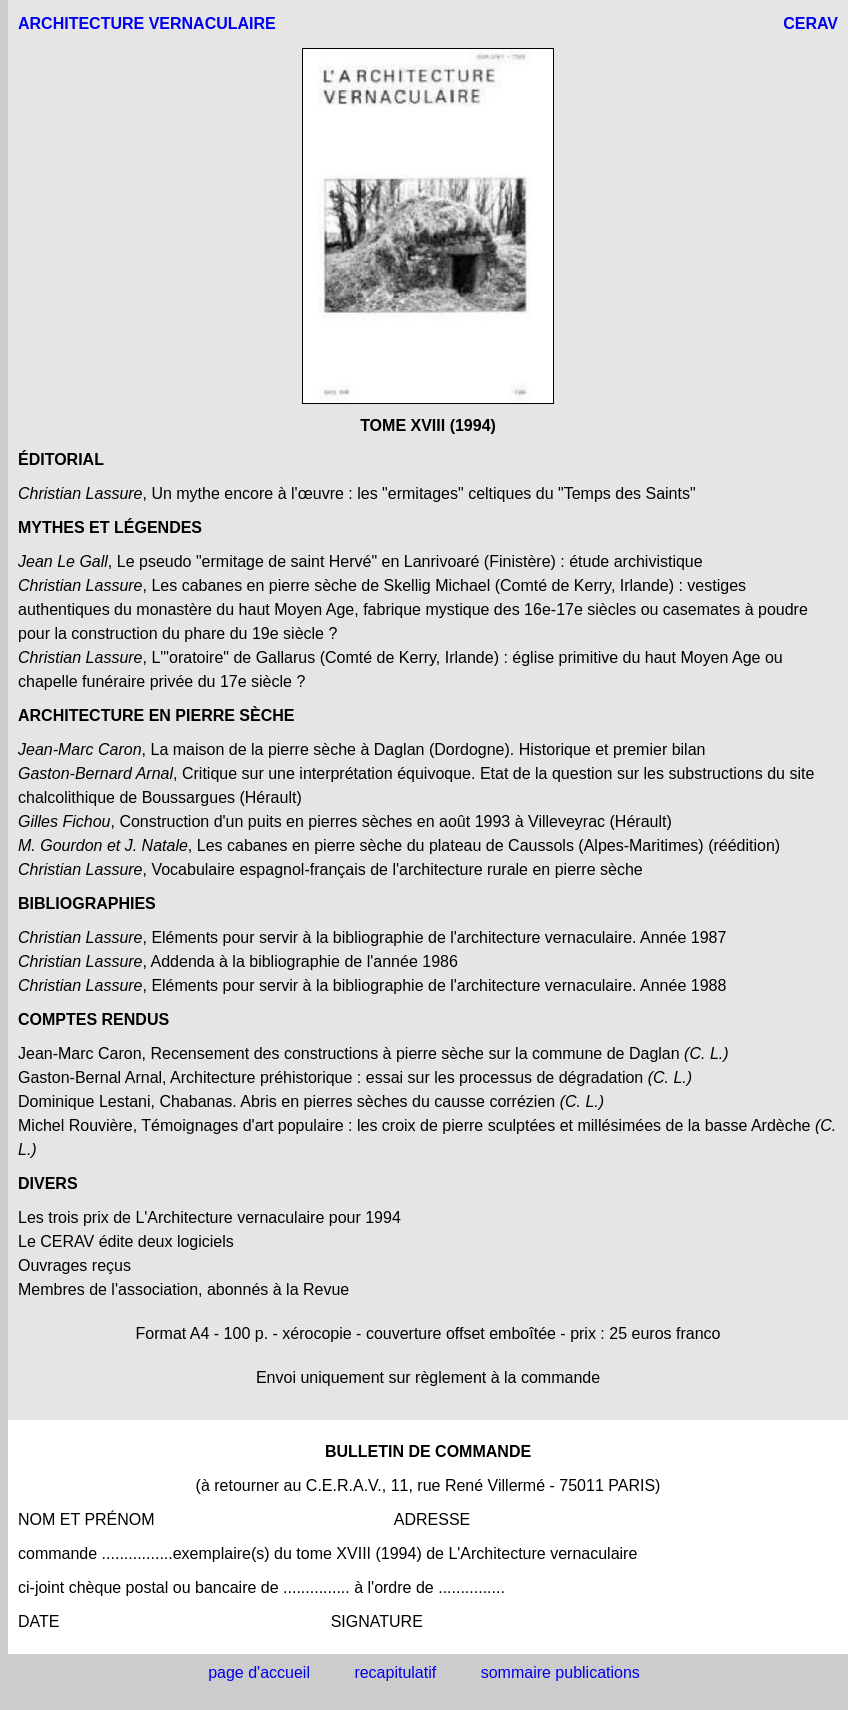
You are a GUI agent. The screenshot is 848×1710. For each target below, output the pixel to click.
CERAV (810, 23)
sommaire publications (560, 1672)
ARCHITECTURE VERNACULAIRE (147, 23)
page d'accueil (259, 1672)
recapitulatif (395, 1672)
